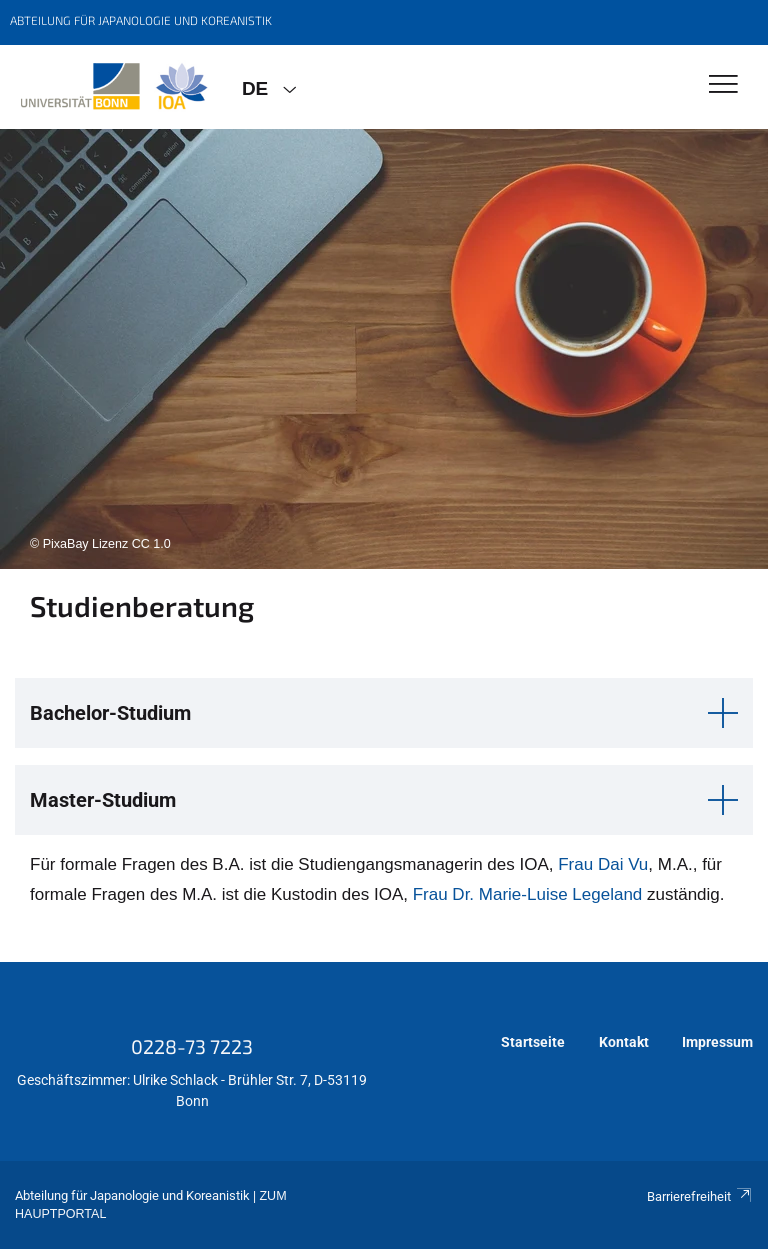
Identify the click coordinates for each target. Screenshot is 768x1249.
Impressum (717, 1042)
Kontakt (624, 1042)
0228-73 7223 (192, 1046)
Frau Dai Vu (603, 864)
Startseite (533, 1042)
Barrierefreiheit (700, 1196)
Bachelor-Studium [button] (110, 713)
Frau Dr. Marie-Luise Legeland (525, 894)
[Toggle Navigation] (723, 85)
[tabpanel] (384, 349)
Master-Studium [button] (103, 800)
